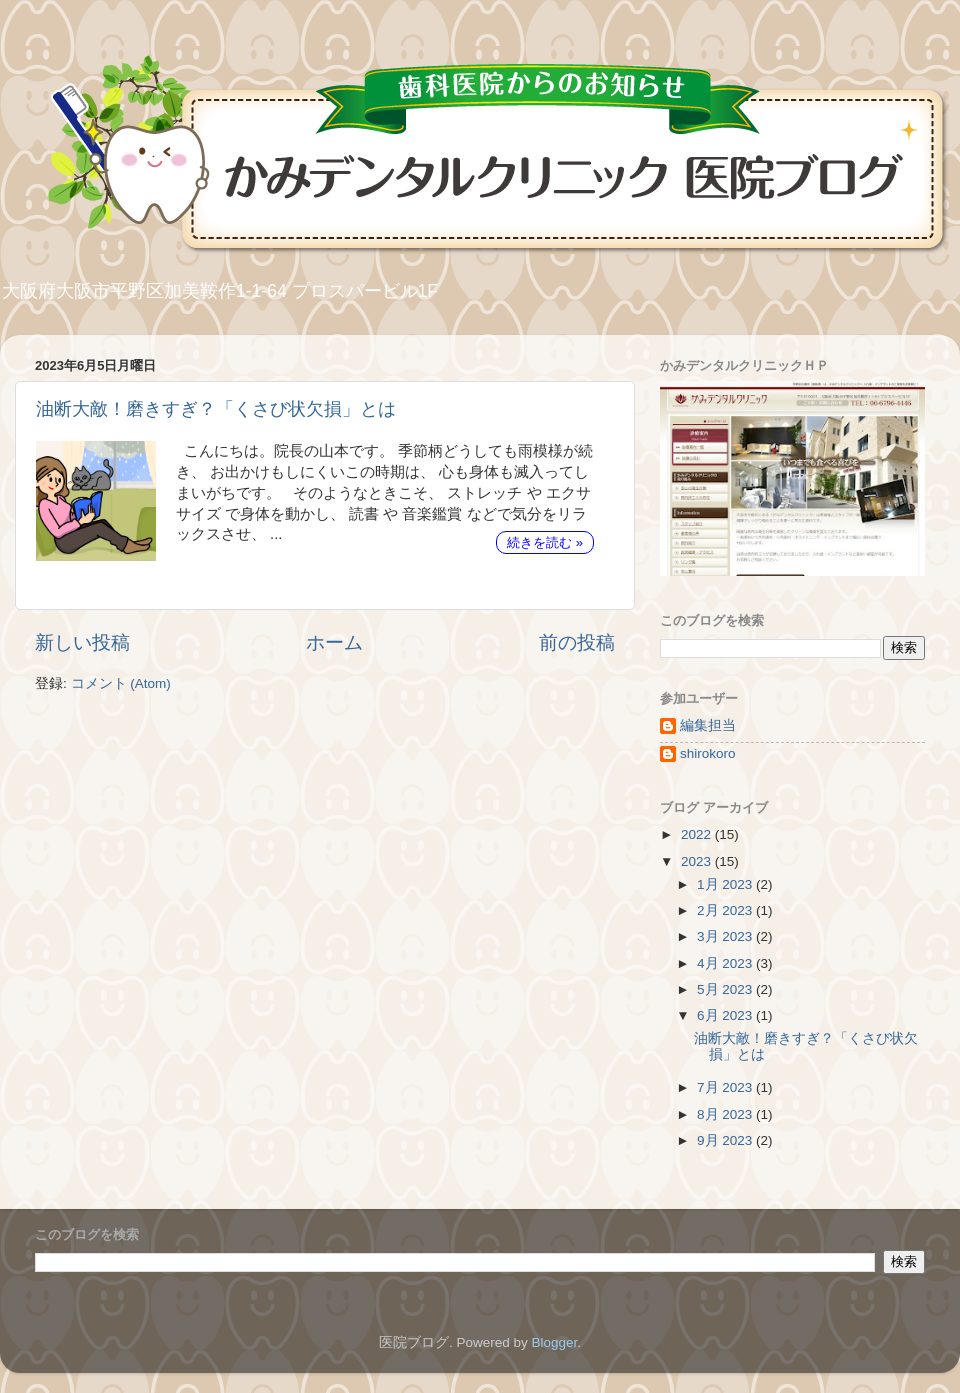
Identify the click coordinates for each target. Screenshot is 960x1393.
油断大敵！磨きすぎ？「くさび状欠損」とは (216, 409)
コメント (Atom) (121, 683)
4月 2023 (726, 963)
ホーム (334, 642)
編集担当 (708, 725)
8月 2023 (726, 1114)
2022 (698, 834)
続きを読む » (545, 542)
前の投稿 (577, 642)
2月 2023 (726, 910)
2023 (698, 861)
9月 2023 (726, 1140)
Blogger (554, 1342)
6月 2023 (726, 1015)
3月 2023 (726, 936)
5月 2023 (726, 989)
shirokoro (708, 753)
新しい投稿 (82, 642)
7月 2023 (726, 1087)
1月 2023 (726, 884)
